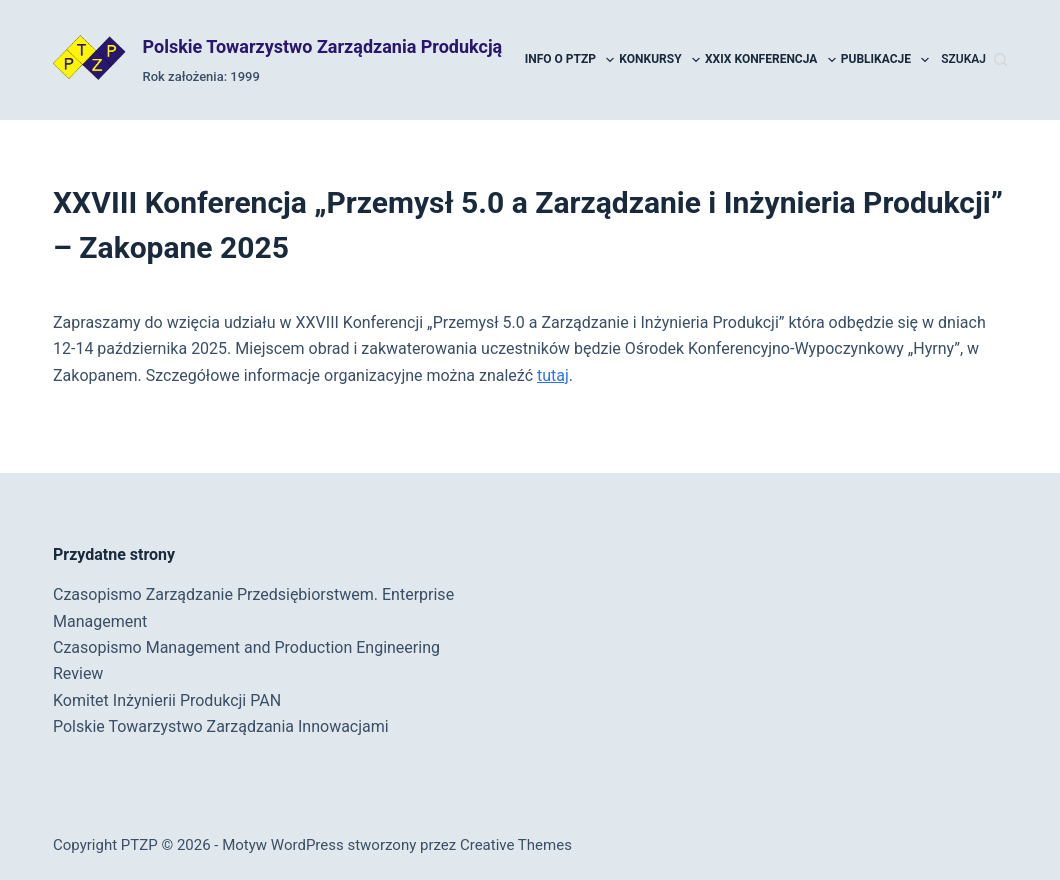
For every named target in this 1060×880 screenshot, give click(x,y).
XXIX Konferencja (771, 60)
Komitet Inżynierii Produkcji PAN (167, 700)
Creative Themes (516, 845)
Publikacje (886, 60)
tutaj (553, 375)
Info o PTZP (571, 60)
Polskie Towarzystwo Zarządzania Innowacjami (221, 726)
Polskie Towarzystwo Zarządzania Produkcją (323, 46)
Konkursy (660, 60)
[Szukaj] (974, 60)
